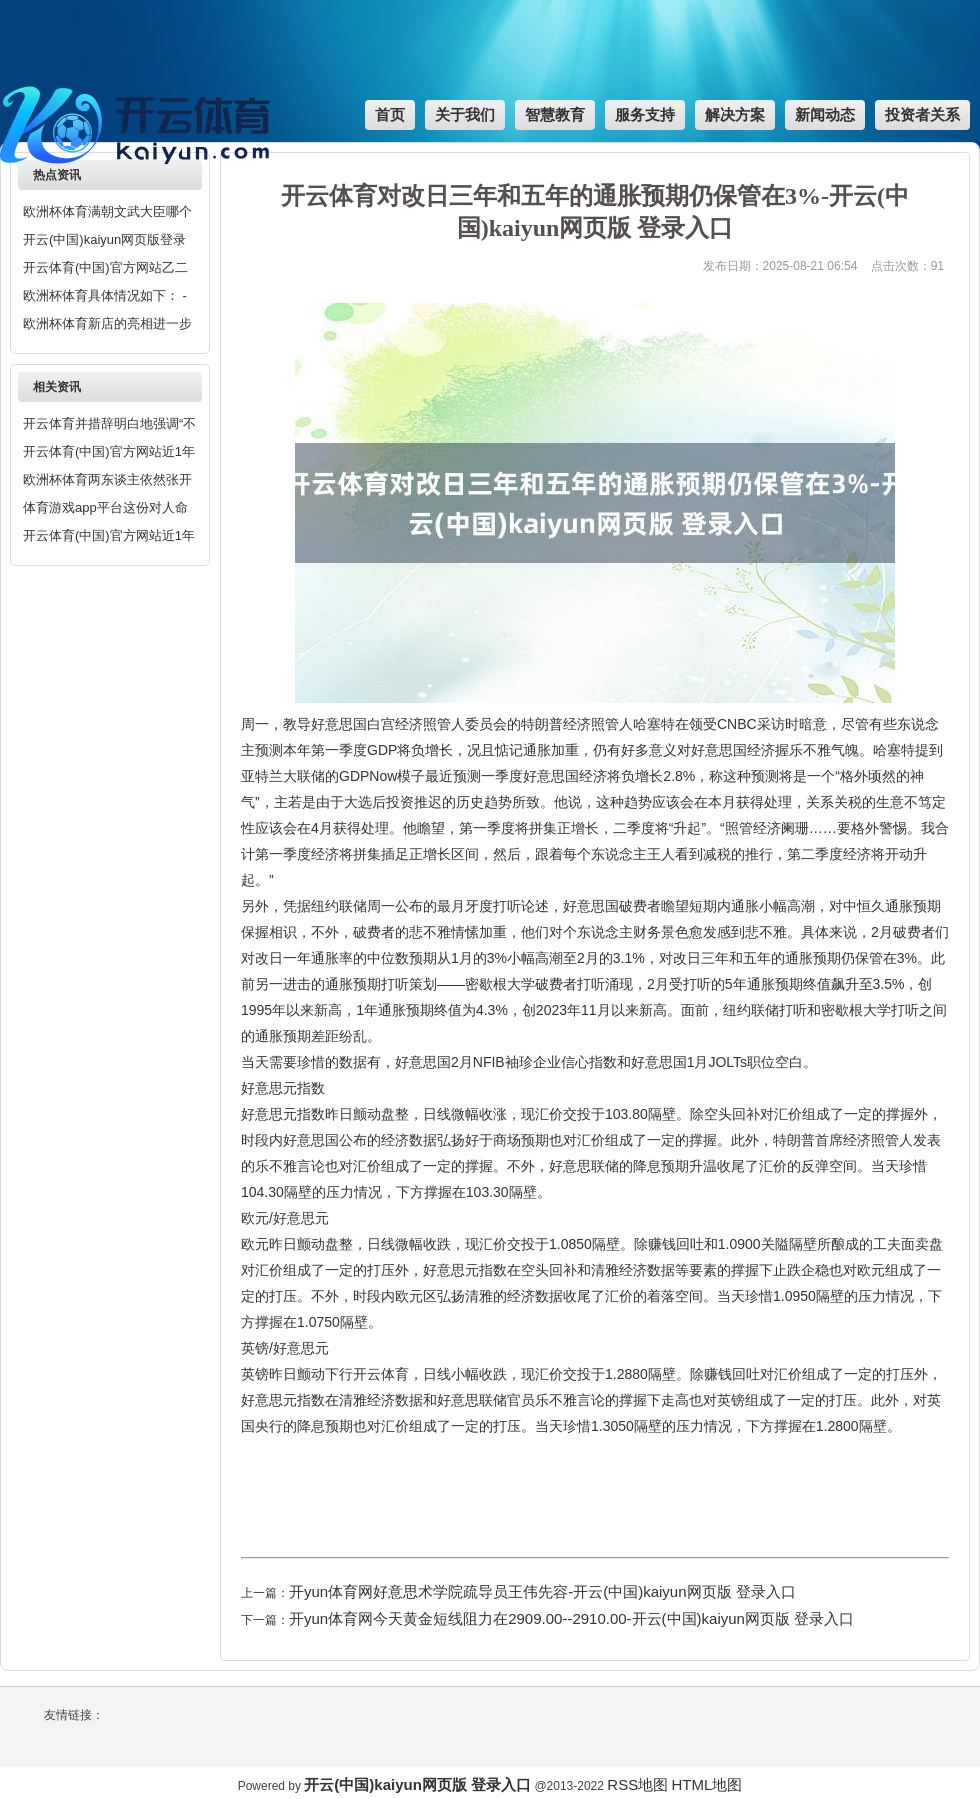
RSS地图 (637, 1784)
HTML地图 (706, 1784)
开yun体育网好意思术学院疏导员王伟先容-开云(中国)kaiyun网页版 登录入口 (542, 1591)
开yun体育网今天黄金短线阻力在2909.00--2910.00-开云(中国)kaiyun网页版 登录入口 (571, 1618)
